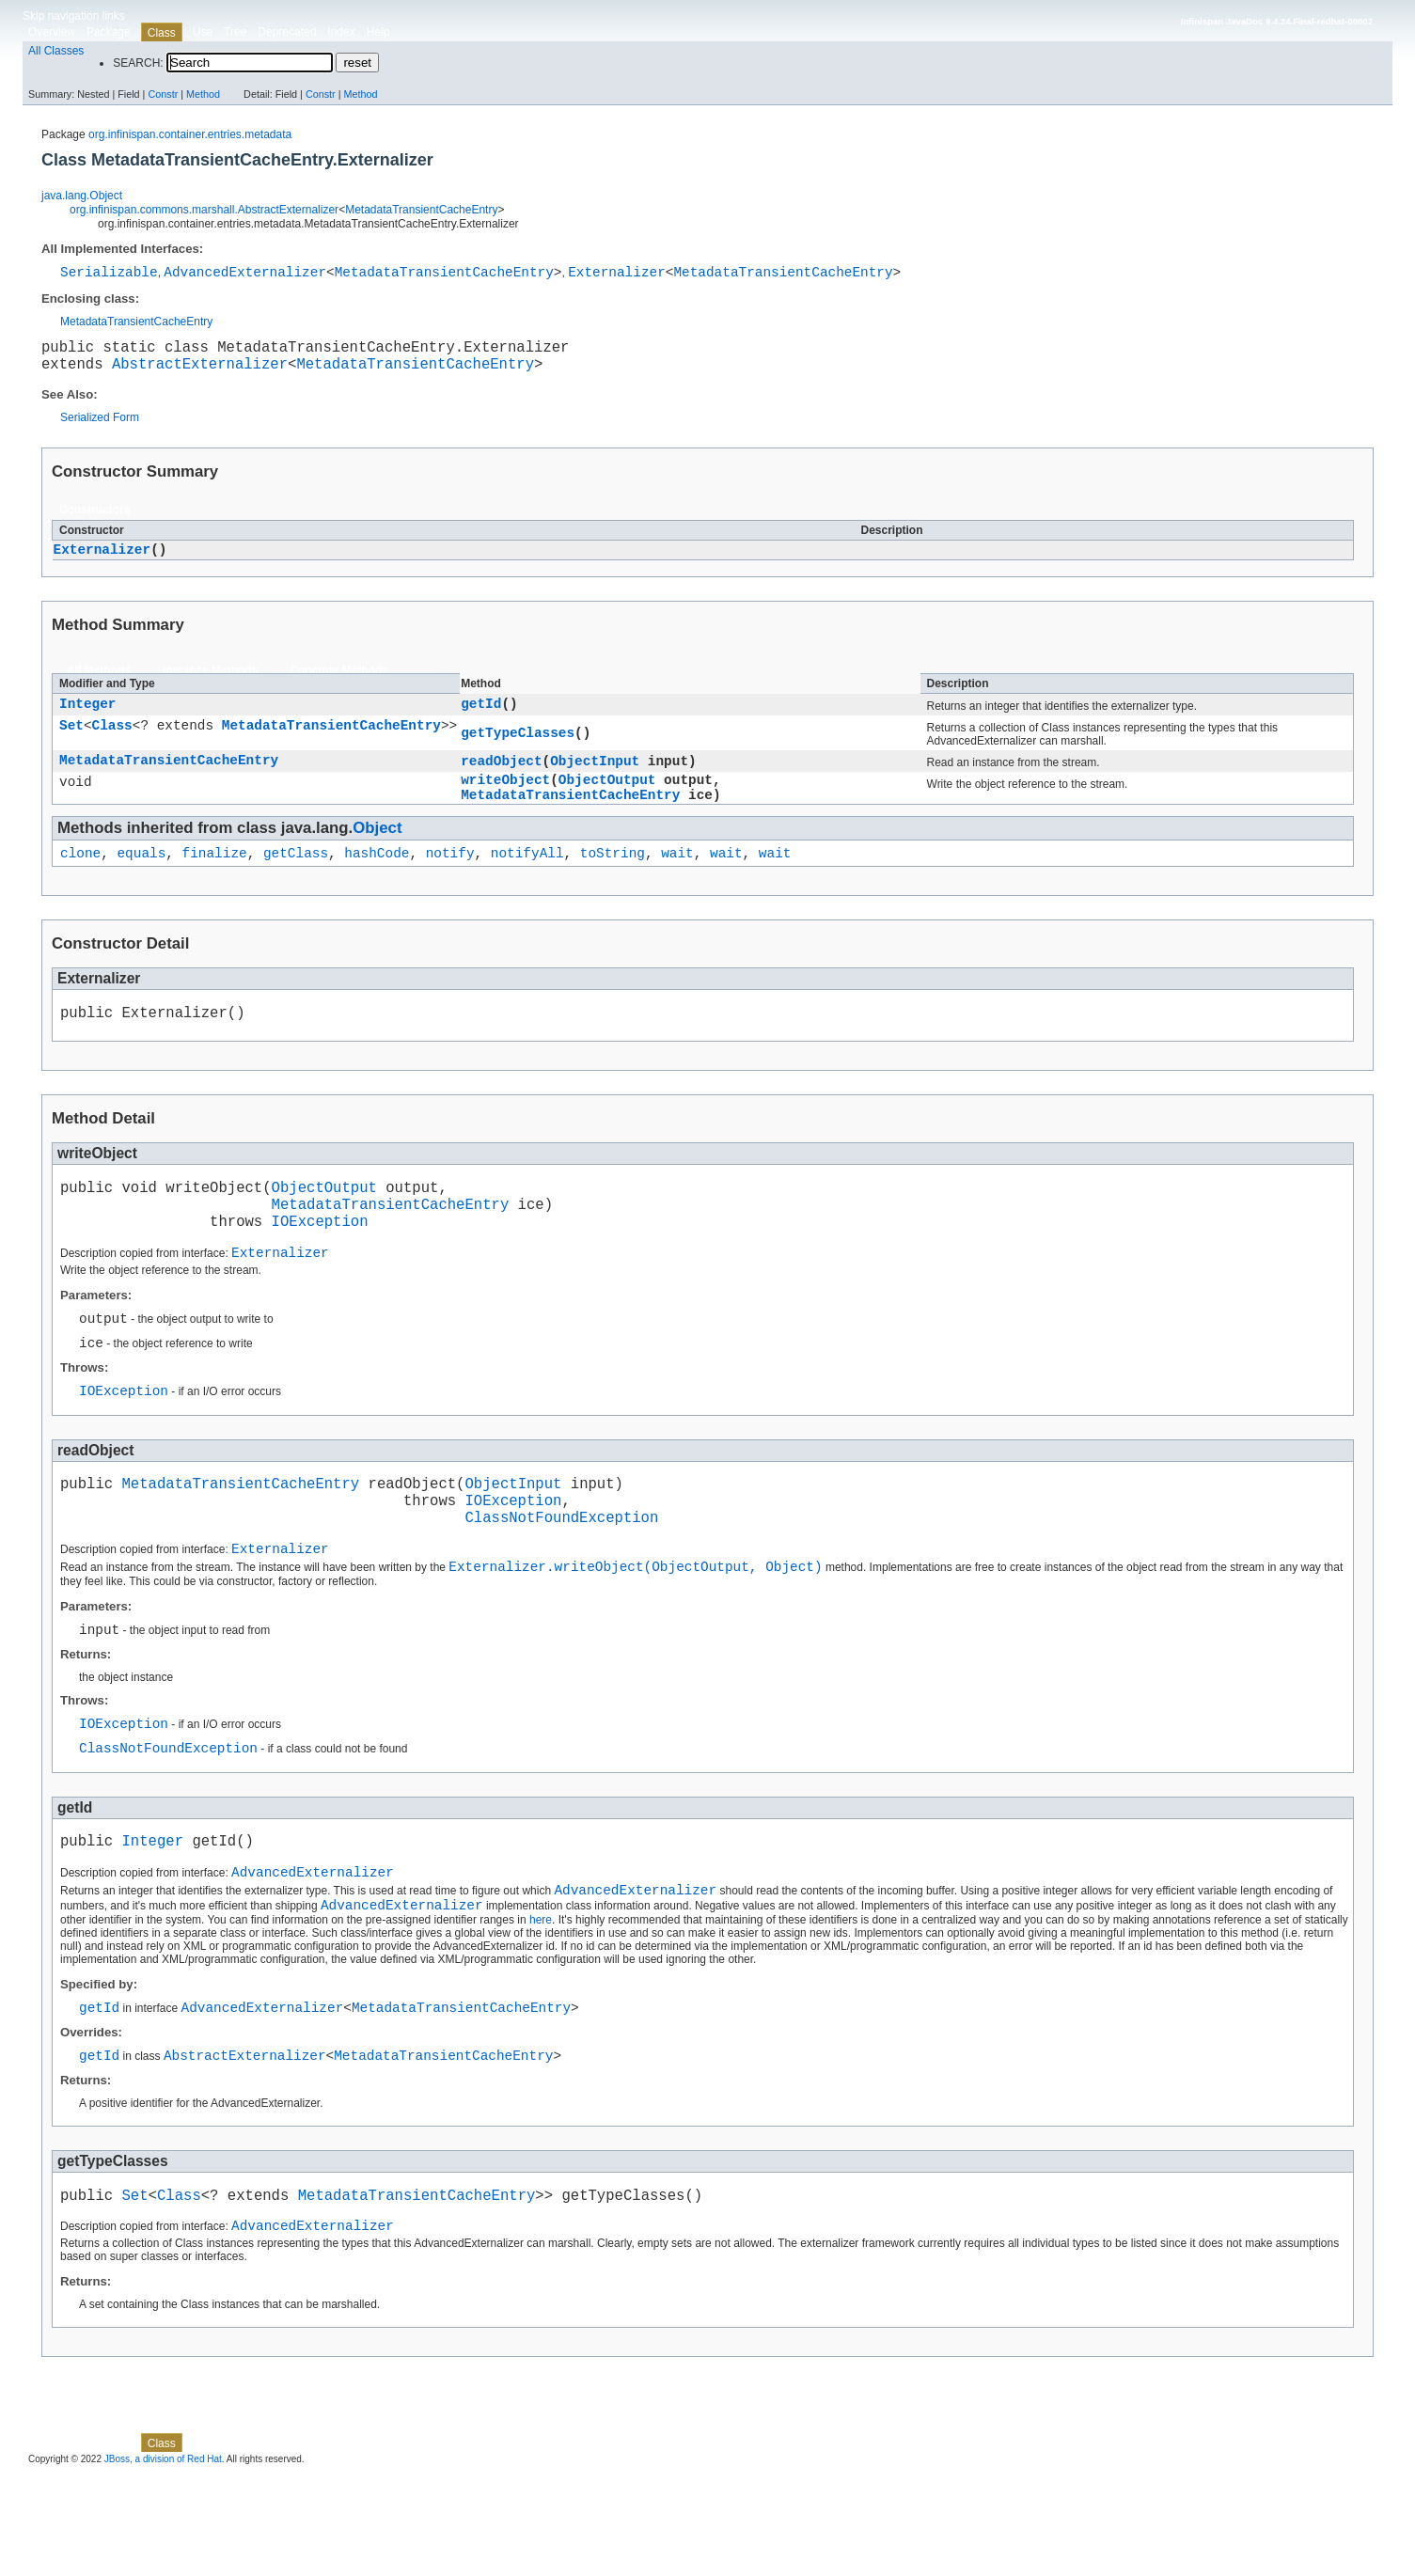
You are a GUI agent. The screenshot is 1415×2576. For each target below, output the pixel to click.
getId (481, 717)
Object (377, 848)
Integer (87, 717)
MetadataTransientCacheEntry (421, 209)
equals (141, 876)
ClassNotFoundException (561, 1577)
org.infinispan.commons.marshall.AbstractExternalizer (204, 209)
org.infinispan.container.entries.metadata (189, 134)
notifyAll (527, 876)
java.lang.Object (81, 195)
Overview (51, 32)
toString (612, 876)
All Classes (56, 50)
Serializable (109, 274)
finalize (214, 876)
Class (112, 740)
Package (108, 32)
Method (203, 94)
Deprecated (287, 32)
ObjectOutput (607, 797)
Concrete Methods (339, 681)
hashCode (376, 876)
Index (340, 32)
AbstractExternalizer (200, 373)
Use (202, 32)
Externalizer (617, 274)
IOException (320, 1259)
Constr (163, 94)
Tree (235, 32)
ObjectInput (594, 775)
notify (450, 876)
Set (71, 740)
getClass (295, 876)
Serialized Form (99, 427)
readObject (501, 775)
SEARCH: (138, 63)
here (540, 2007)
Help (378, 32)
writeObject (505, 797)
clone (80, 876)
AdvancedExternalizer (245, 274)
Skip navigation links (74, 16)
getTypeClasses (517, 746)
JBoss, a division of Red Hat (163, 2558)
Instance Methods (210, 681)
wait (677, 876)
